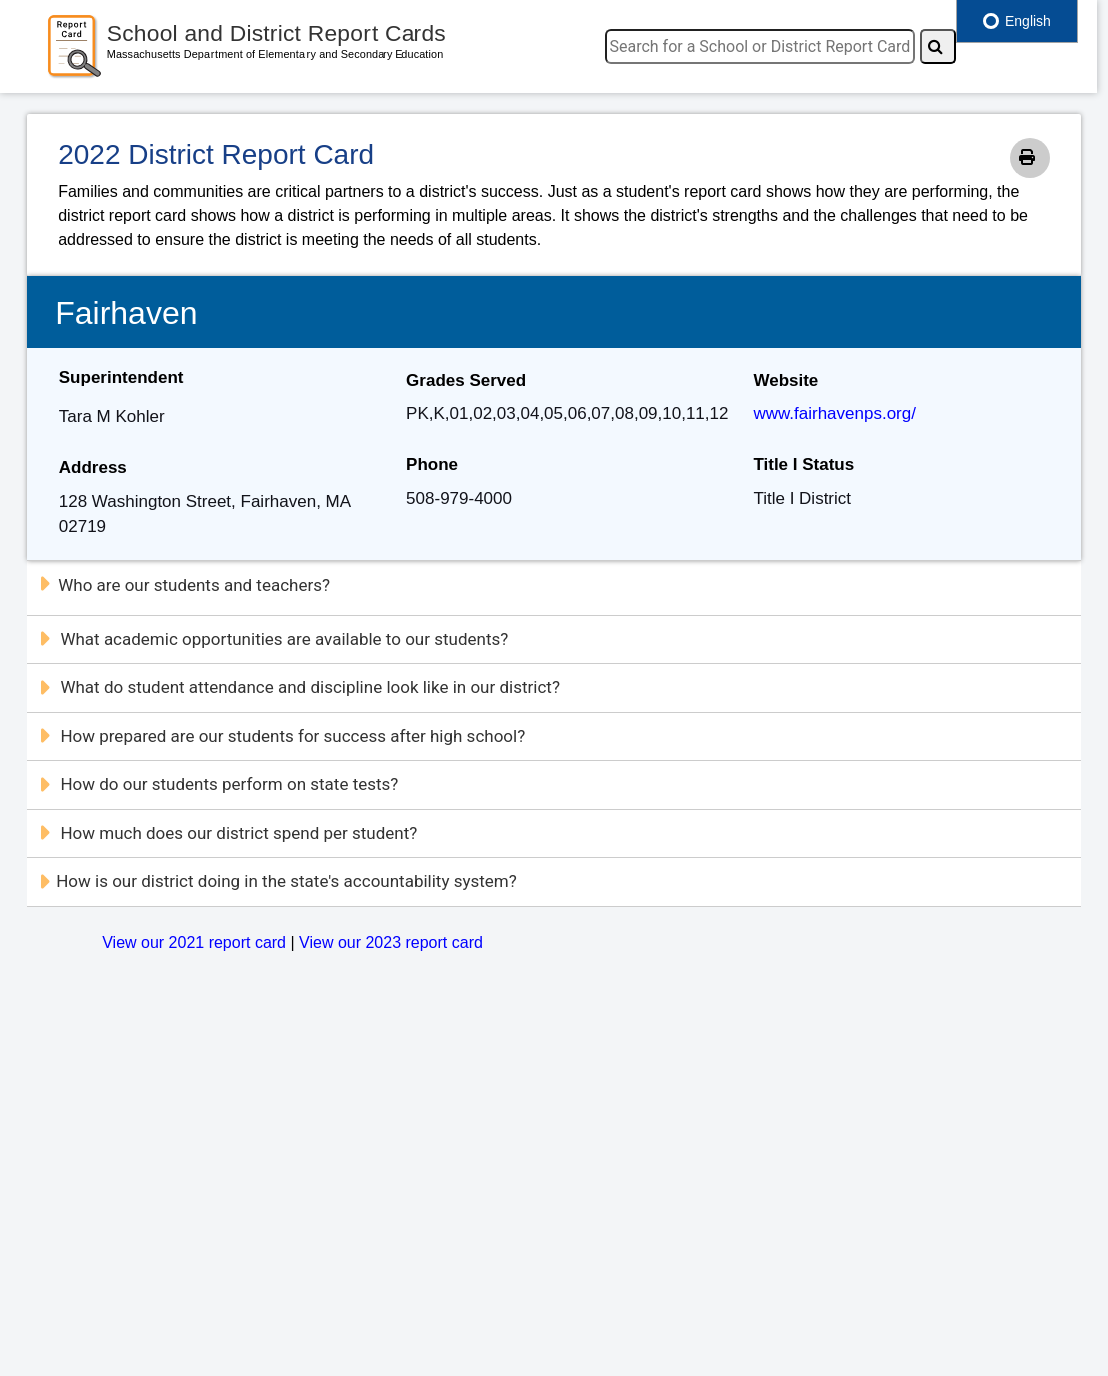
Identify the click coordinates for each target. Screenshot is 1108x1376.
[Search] (938, 46)
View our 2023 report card (391, 942)
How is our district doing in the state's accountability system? (277, 881)
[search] (760, 46)
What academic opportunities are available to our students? (273, 639)
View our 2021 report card (194, 942)
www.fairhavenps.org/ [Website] (834, 413)
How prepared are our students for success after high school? (281, 736)
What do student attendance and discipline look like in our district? (299, 687)
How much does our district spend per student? (227, 833)
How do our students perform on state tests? (218, 784)
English (1017, 21)
